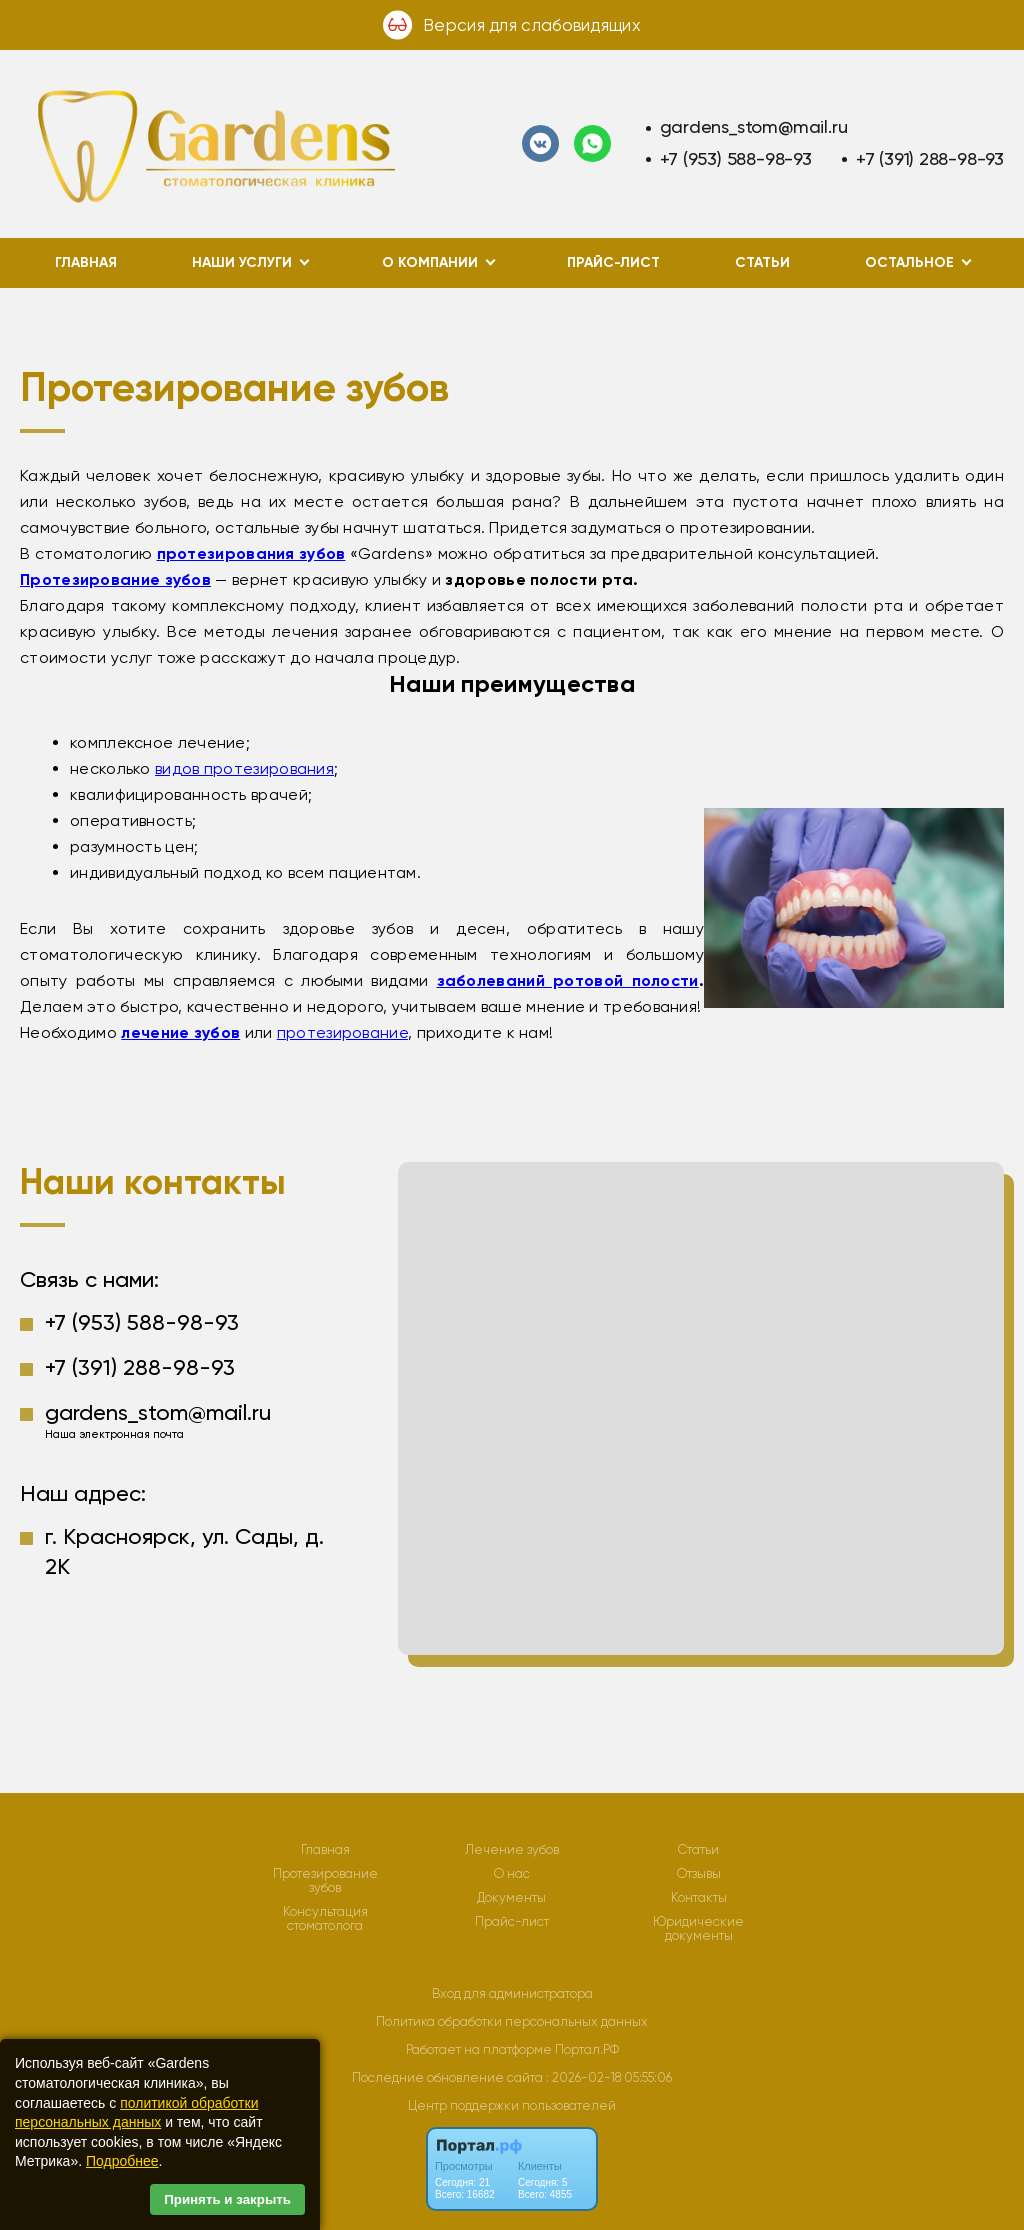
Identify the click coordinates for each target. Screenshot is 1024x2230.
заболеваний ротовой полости (568, 980)
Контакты (699, 1898)
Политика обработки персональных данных (512, 2021)
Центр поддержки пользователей (512, 2105)
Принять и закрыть (227, 2199)
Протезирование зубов (325, 1881)
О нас (512, 1874)
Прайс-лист (613, 262)
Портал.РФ (587, 2049)
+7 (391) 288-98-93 (930, 158)
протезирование (342, 1032)
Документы (511, 1898)
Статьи (762, 262)
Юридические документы (698, 1929)
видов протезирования (244, 768)
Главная (86, 262)
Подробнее (122, 2161)
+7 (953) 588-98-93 (736, 158)
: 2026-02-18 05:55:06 (609, 2077)
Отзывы (699, 1874)
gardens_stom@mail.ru (754, 126)
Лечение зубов (512, 1850)
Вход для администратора (512, 1993)
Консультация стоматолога (325, 1919)
